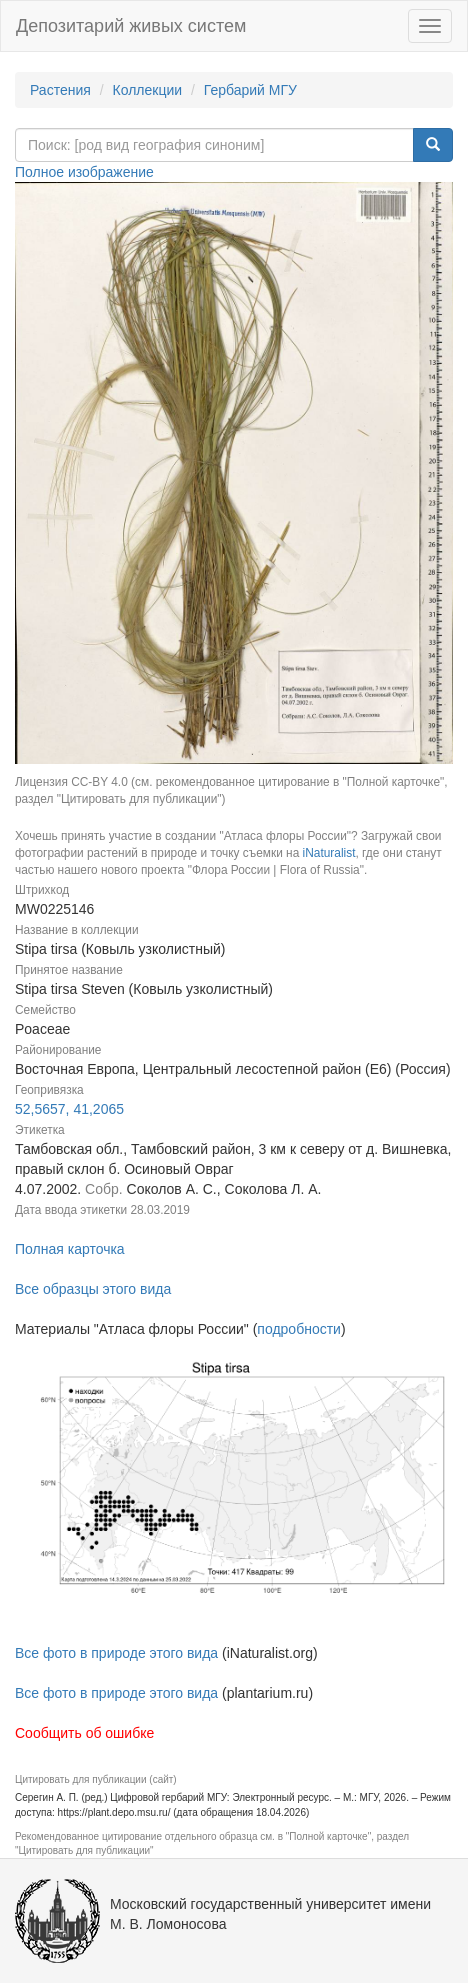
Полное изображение (84, 172)
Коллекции (148, 90)
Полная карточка (70, 1249)
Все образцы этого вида (93, 1289)
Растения (60, 90)
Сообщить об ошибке (84, 1733)
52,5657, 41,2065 (69, 1109)
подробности (299, 1329)
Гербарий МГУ (250, 90)
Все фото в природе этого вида (116, 1653)
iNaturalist (329, 853)
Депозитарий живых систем (131, 26)
